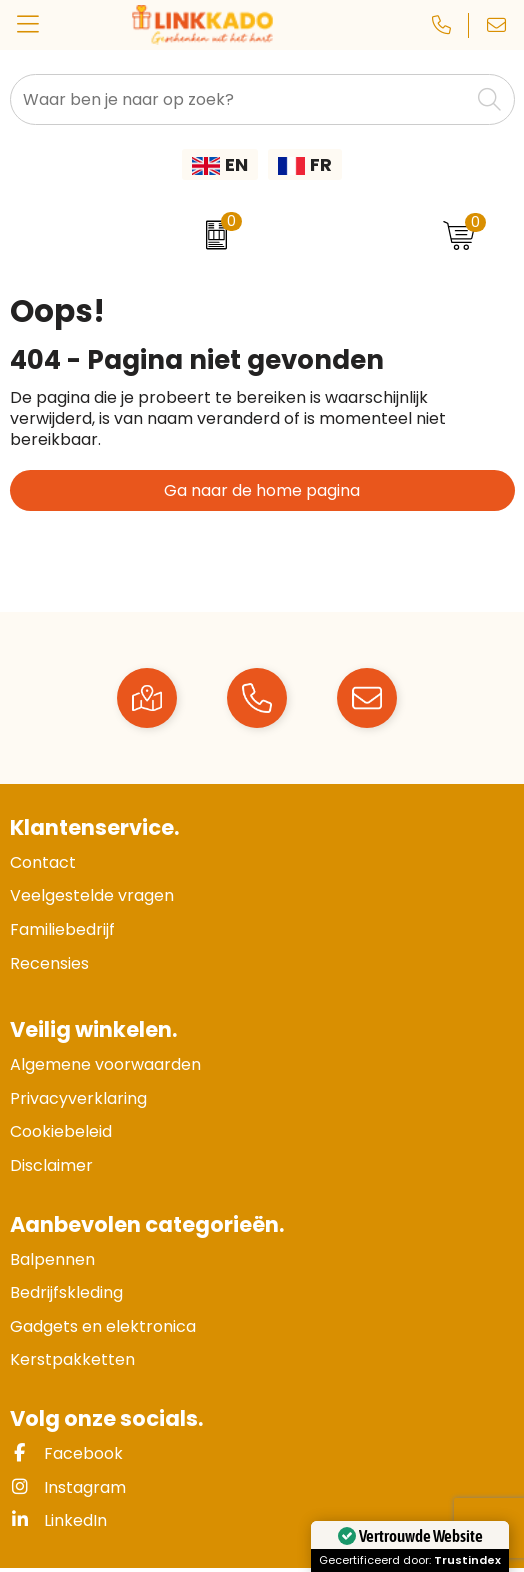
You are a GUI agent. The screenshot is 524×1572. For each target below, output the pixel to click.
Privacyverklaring (78, 1098)
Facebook (66, 1453)
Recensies (49, 963)
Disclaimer (51, 1165)
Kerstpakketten (72, 1359)
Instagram (68, 1487)
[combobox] (240, 99)
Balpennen (52, 1259)
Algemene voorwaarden (105, 1064)
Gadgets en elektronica (103, 1326)
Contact (43, 862)
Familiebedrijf (62, 929)
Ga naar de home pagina (262, 490)
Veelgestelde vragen (92, 895)
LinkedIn (58, 1520)
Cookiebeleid (61, 1131)
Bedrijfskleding (66, 1292)
